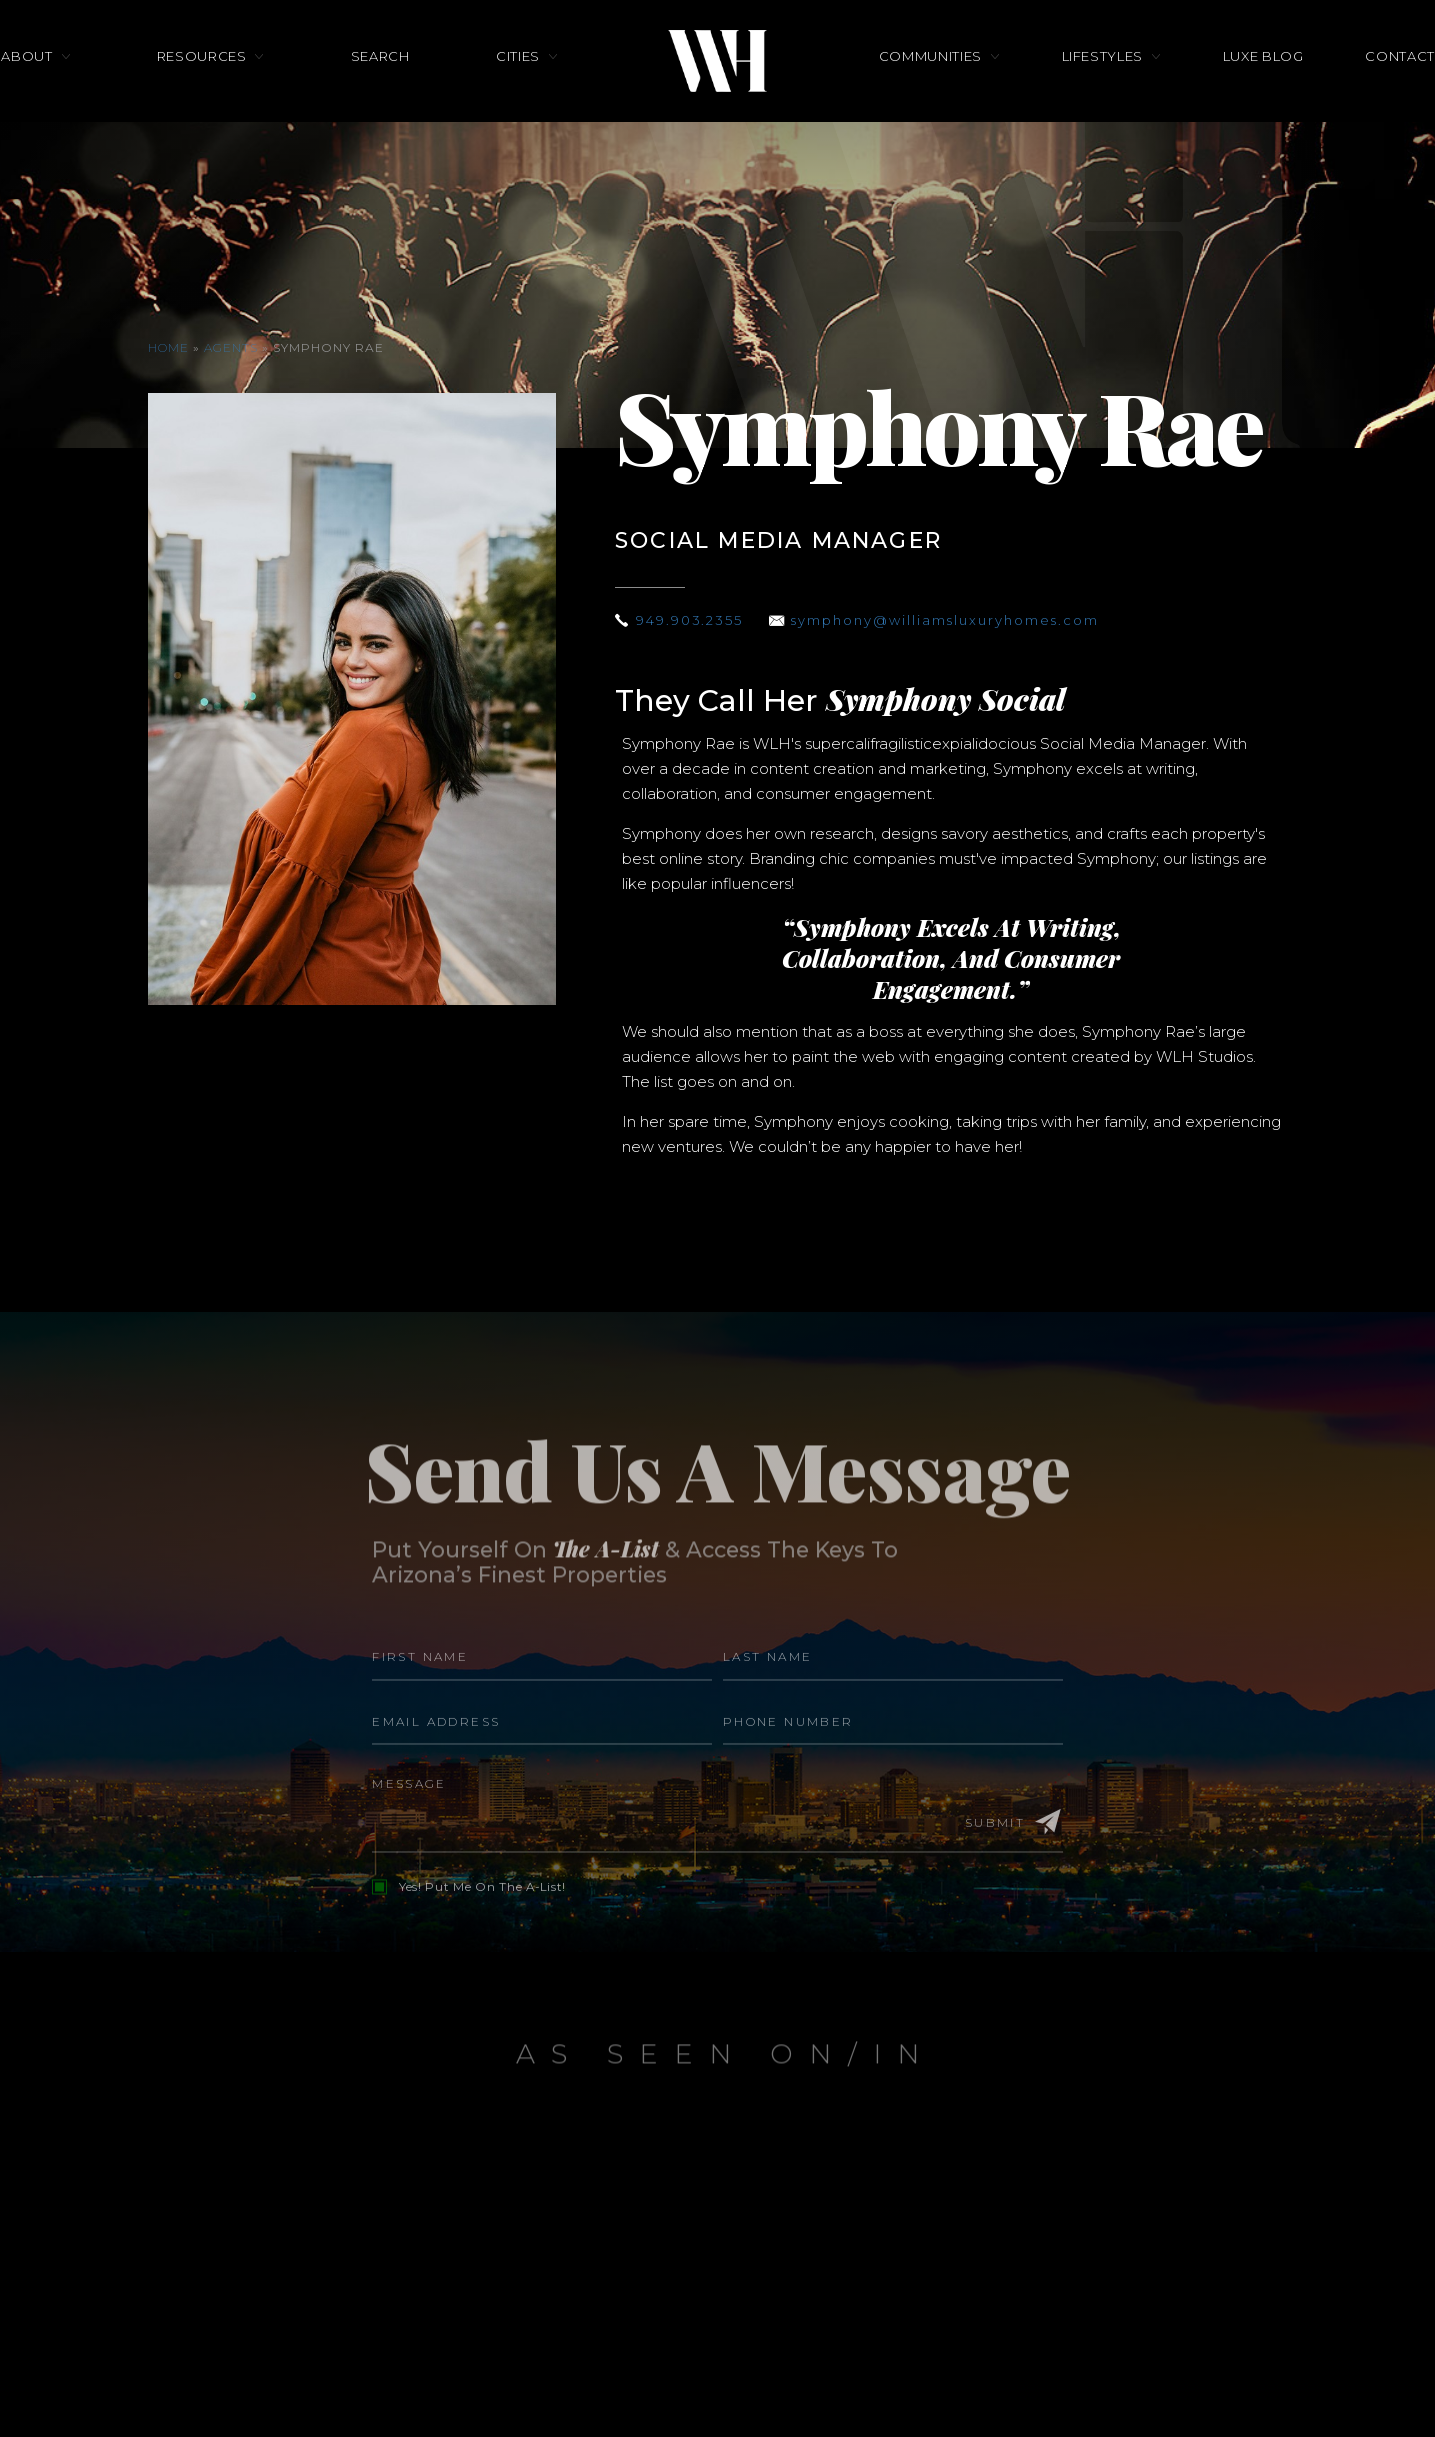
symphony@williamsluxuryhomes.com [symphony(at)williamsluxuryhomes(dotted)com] (961, 620)
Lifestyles (1073, 98)
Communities (930, 98)
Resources (261, 98)
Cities (518, 98)
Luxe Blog (1203, 98)
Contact (1311, 98)
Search (409, 98)
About (116, 98)
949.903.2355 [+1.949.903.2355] (693, 620)
